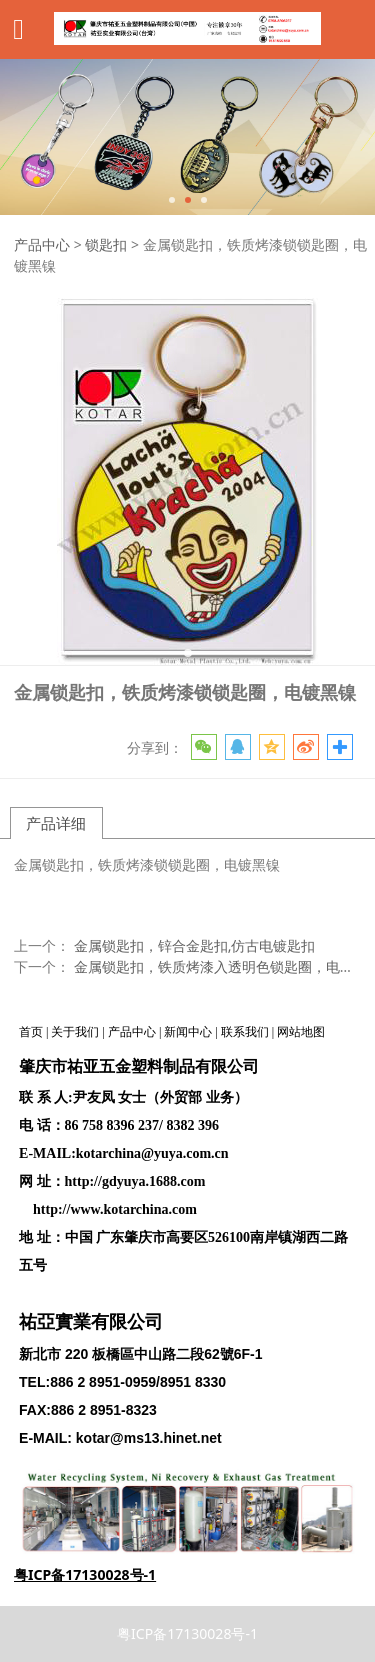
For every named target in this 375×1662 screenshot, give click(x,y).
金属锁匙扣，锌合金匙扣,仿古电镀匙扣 (195, 945)
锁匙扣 (106, 244)
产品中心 (42, 244)
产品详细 (56, 823)
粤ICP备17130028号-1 (187, 1633)
